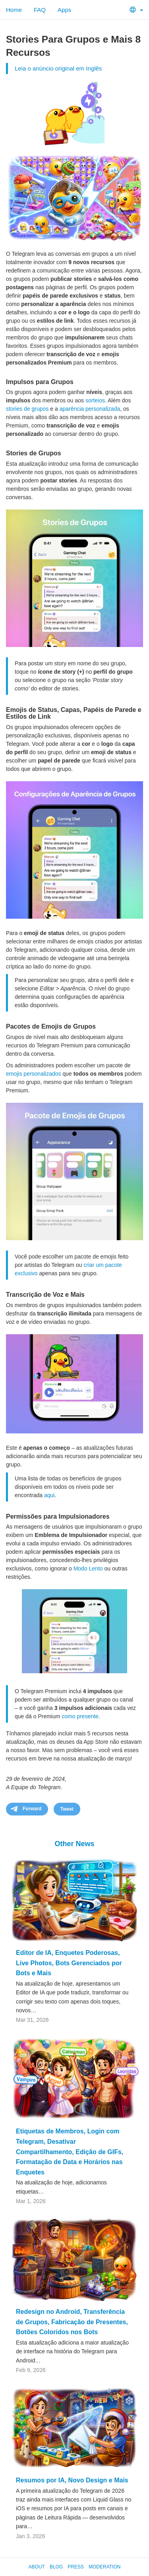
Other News (74, 1844)
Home (14, 9)
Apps (64, 9)
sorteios (95, 400)
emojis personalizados (33, 1073)
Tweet (67, 1809)
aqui (49, 1495)
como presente (80, 1716)
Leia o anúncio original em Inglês (58, 68)
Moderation (104, 2567)
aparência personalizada (90, 409)
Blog (56, 2567)
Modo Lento (88, 1568)
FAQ (40, 9)
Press (76, 2567)
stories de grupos (27, 409)
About (37, 2567)
